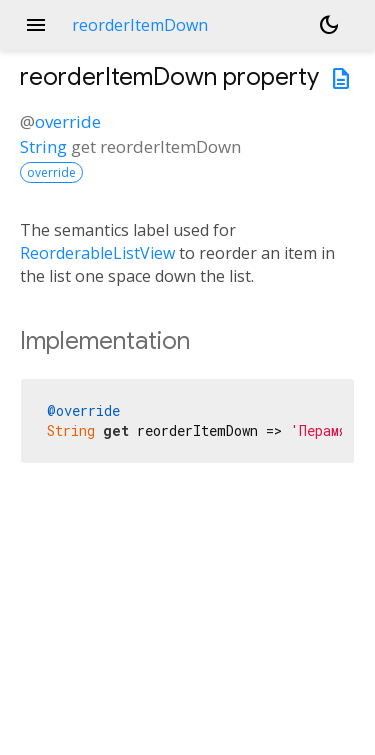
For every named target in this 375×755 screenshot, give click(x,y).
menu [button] (36, 25)
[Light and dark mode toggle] (329, 25)
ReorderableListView (97, 253)
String (43, 146)
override (68, 121)
